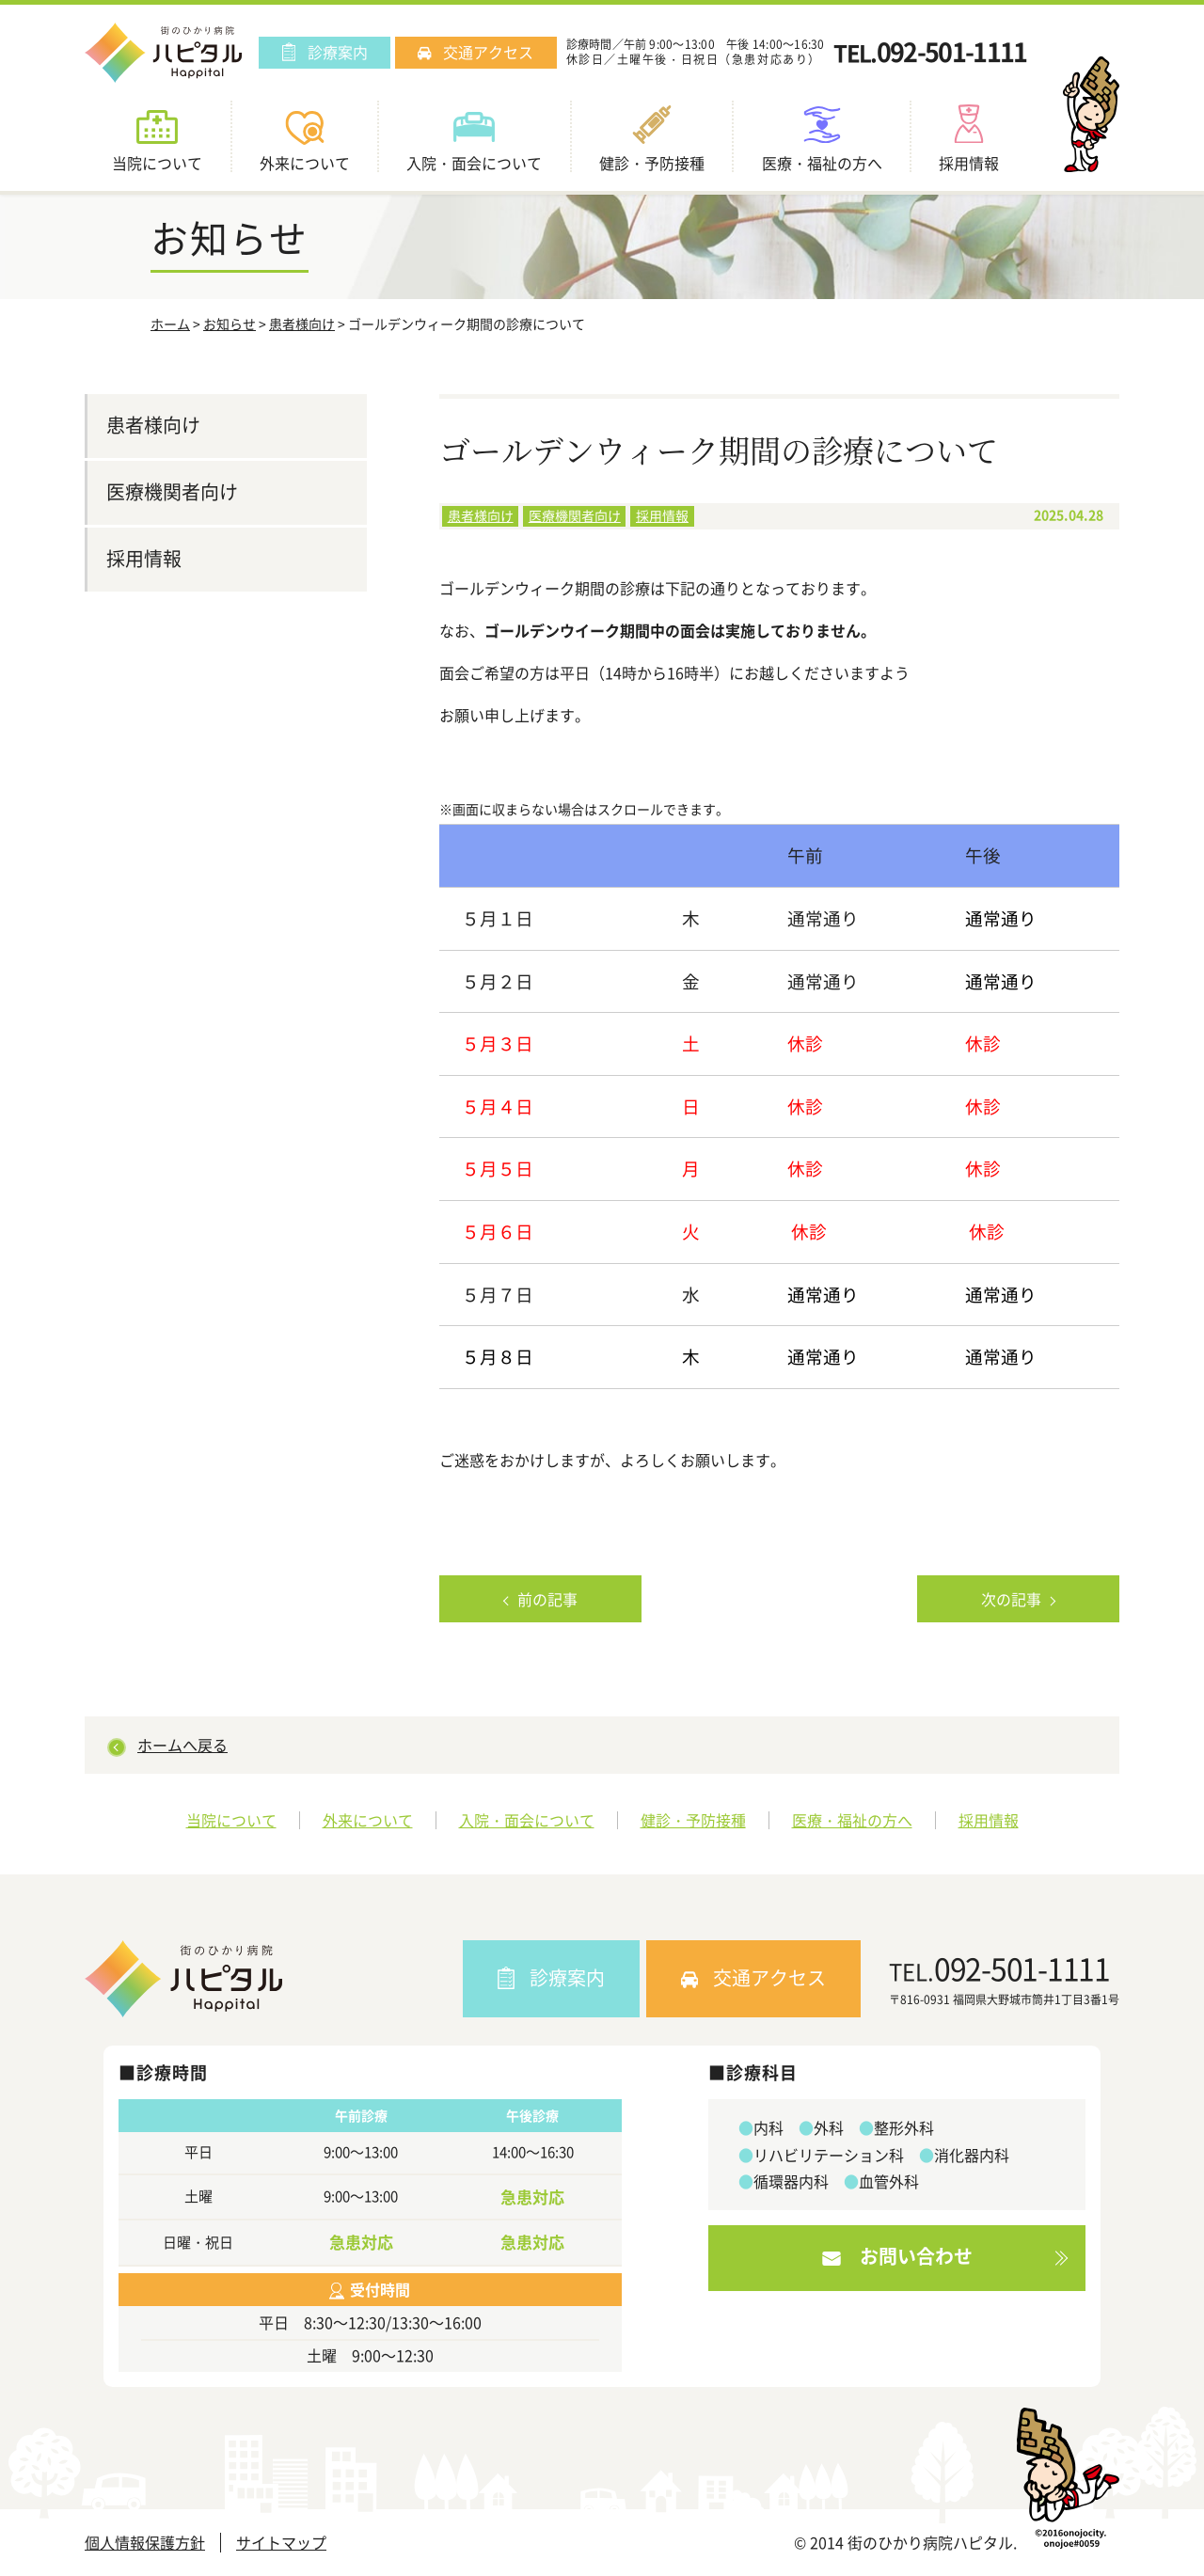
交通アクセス (475, 51)
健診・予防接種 (693, 1820)
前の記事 (547, 1599)
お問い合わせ (897, 2255)
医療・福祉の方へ (852, 1820)
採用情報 (662, 515)
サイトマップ (281, 2542)
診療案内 (325, 51)
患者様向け (302, 323)
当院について (231, 1820)
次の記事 (1011, 1599)
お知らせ (229, 323)
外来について (368, 1820)
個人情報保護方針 (145, 2542)
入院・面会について (526, 1820)
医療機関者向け (575, 515)
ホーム (170, 323)
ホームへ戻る (182, 1744)
